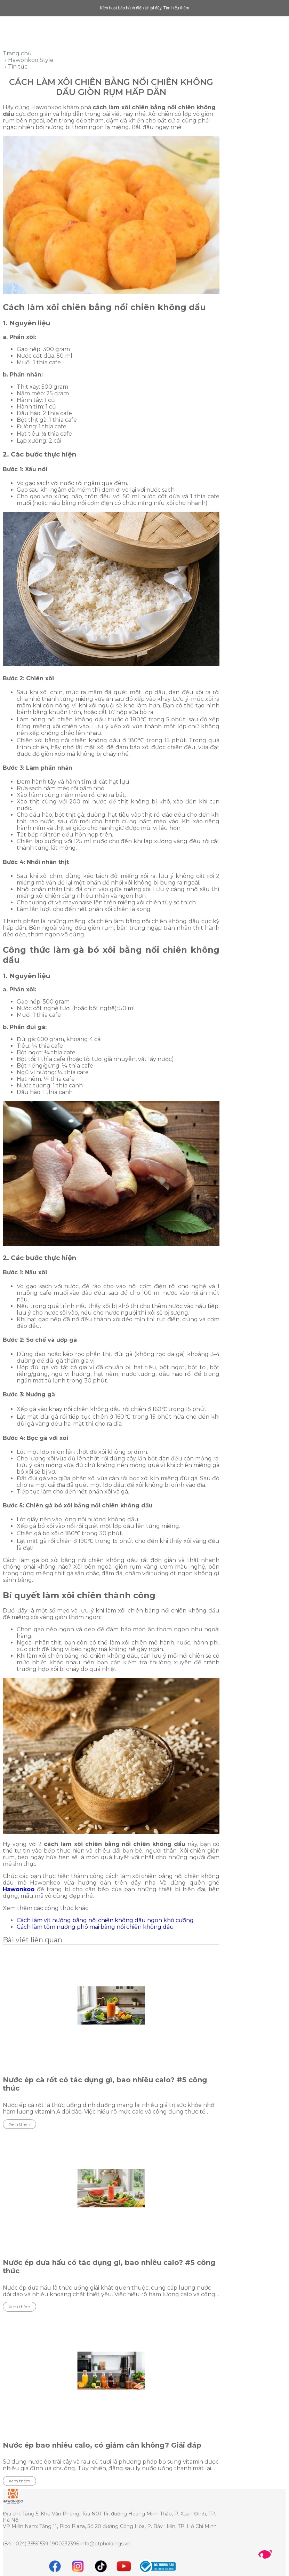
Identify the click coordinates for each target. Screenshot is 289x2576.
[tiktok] (101, 2566)
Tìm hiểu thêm (176, 8)
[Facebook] (55, 2566)
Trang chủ (17, 53)
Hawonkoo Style (31, 60)
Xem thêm (19, 2124)
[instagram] (78, 2566)
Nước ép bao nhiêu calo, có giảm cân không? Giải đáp (102, 2445)
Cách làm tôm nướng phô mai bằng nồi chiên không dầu (95, 1927)
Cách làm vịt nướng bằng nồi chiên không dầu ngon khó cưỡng (105, 1920)
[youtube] (123, 2566)
